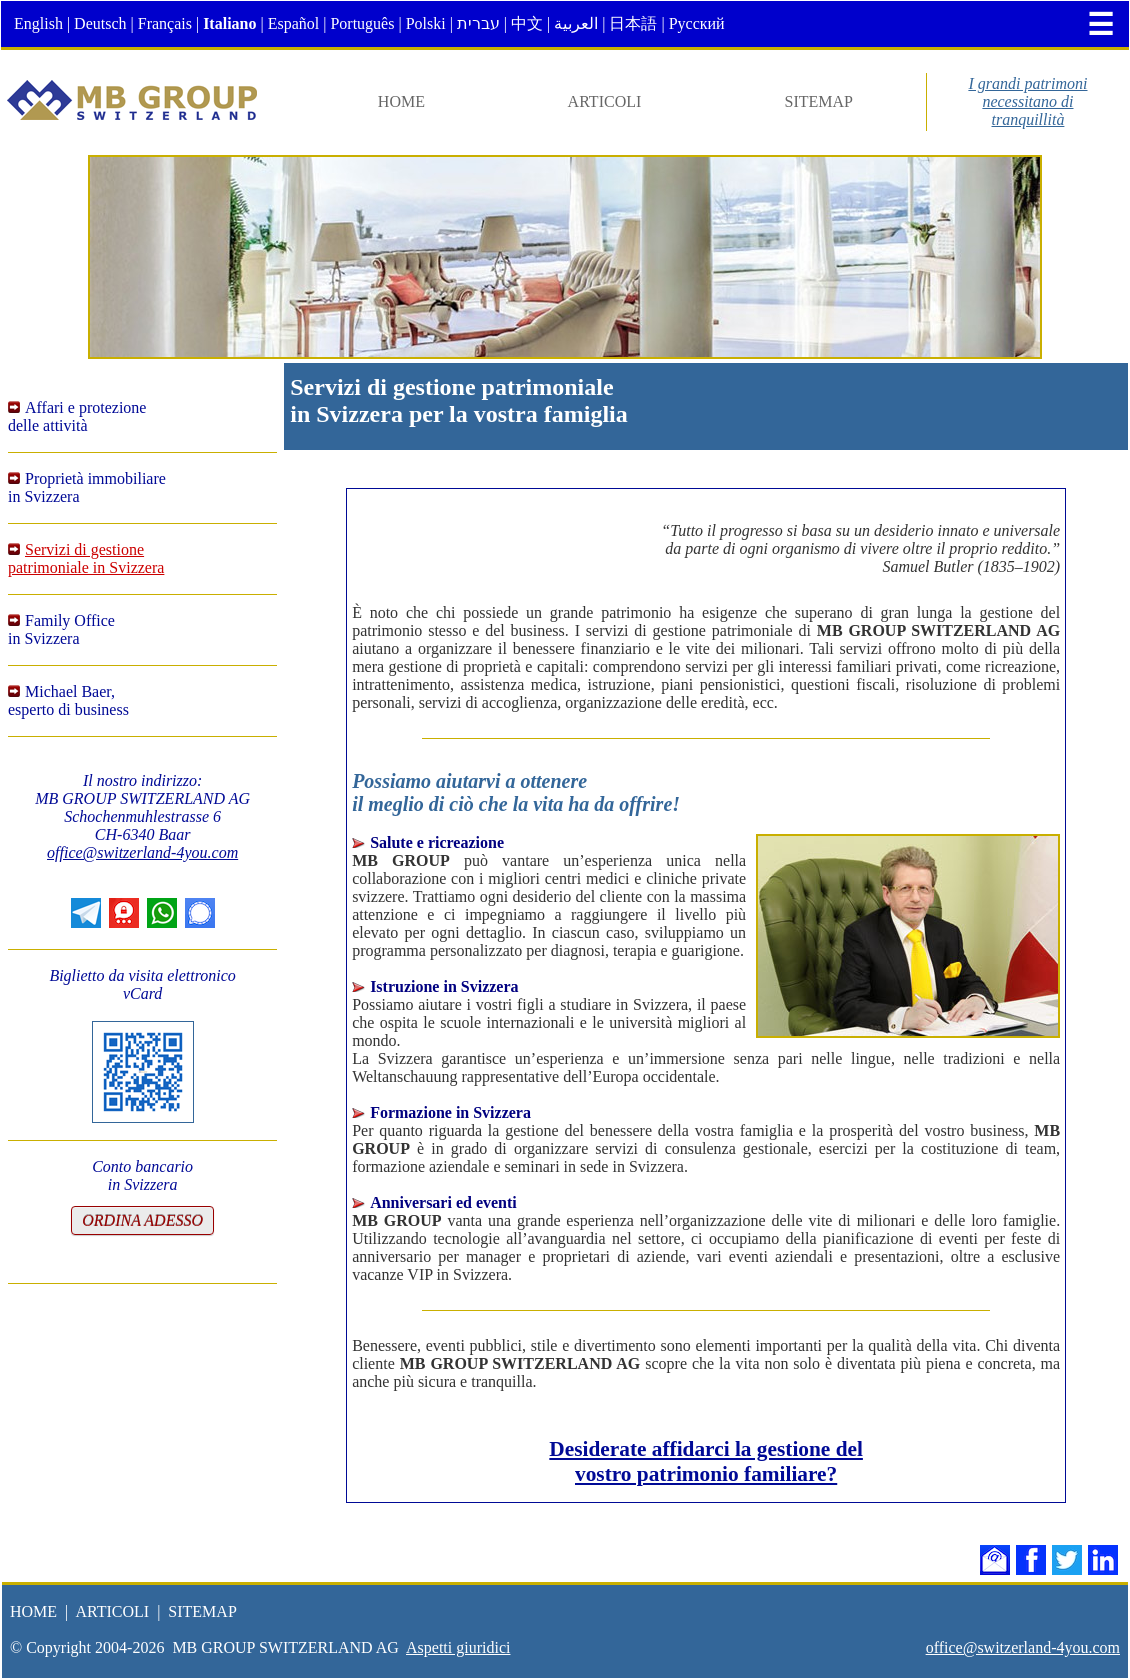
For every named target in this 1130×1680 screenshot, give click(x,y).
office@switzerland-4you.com (142, 852)
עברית (478, 23)
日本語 (633, 23)
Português (362, 23)
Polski (426, 23)
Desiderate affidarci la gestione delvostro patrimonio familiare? (706, 1461)
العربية (576, 23)
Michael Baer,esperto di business (68, 700)
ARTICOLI (605, 101)
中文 (527, 23)
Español (294, 23)
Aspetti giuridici (458, 1647)
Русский (697, 23)
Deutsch (100, 23)
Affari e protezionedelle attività (77, 416)
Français (165, 23)
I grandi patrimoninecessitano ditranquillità (1027, 101)
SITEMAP (819, 101)
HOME (401, 101)
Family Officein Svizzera (61, 629)
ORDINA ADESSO (142, 1220)
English (38, 23)
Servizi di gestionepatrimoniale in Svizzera (86, 558)
